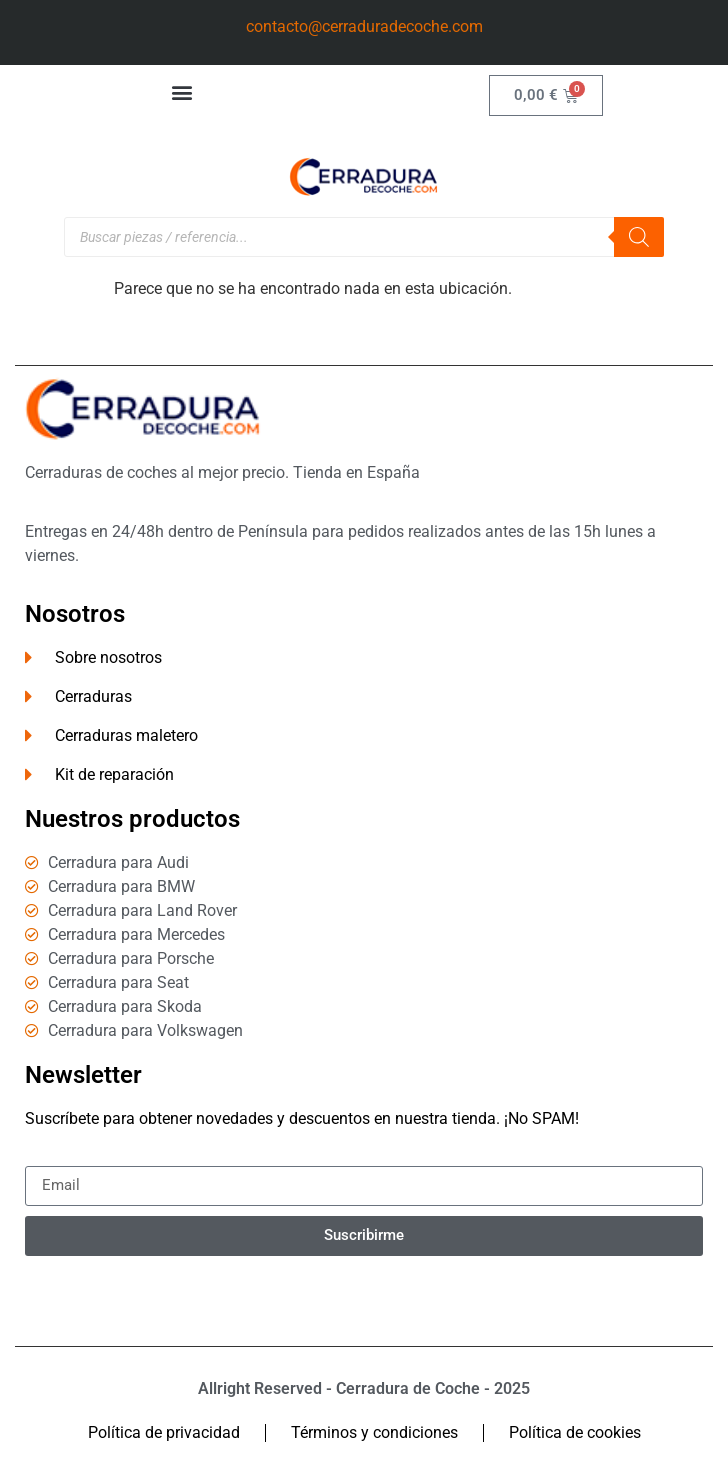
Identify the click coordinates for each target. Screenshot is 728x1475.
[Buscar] (639, 237)
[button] (182, 91)
